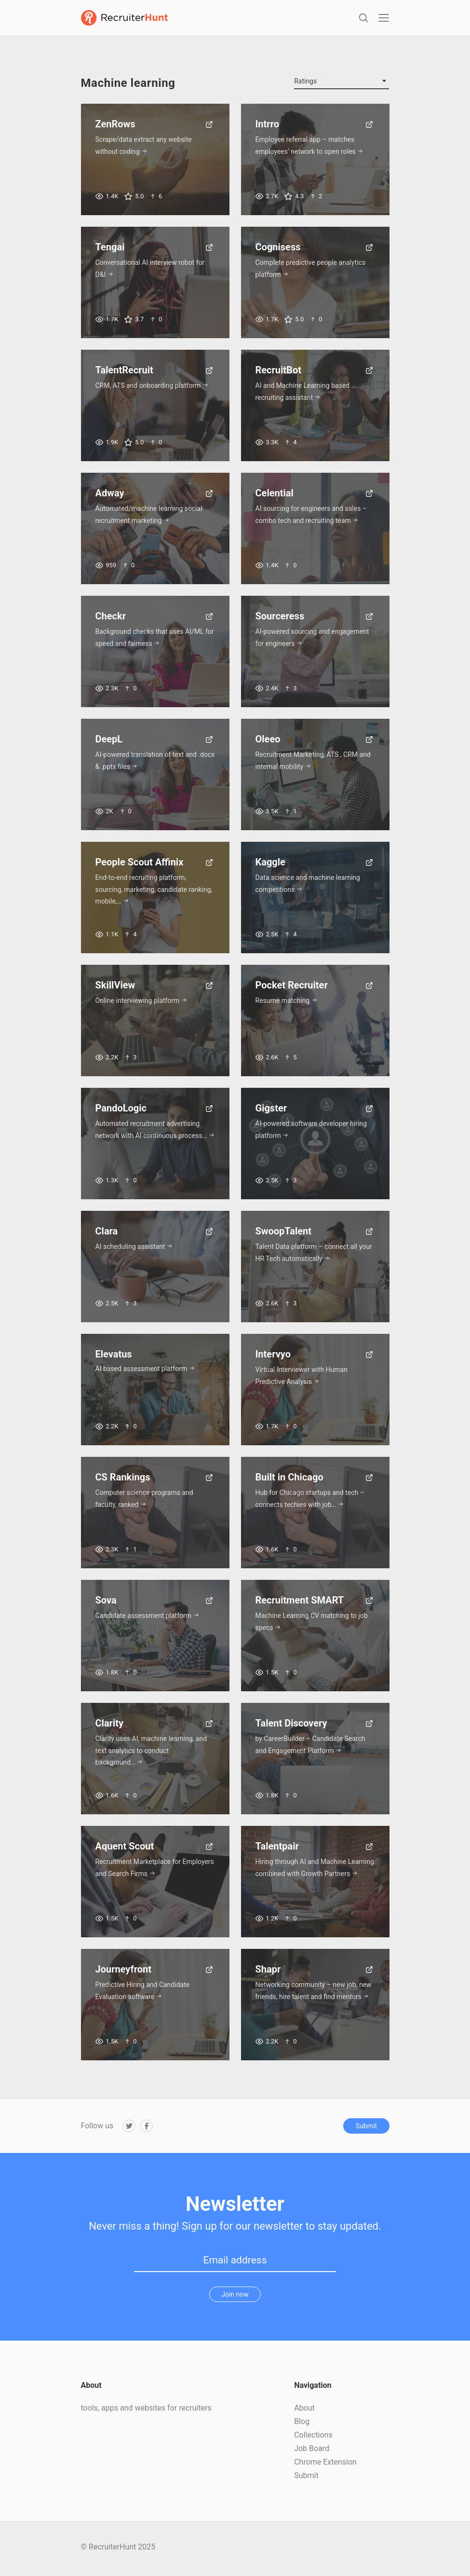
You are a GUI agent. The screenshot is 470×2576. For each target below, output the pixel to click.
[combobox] (341, 84)
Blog (301, 2424)
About (304, 2410)
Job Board (311, 2451)
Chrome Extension (325, 2464)
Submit (366, 2129)
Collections (313, 2437)
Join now (235, 2297)
